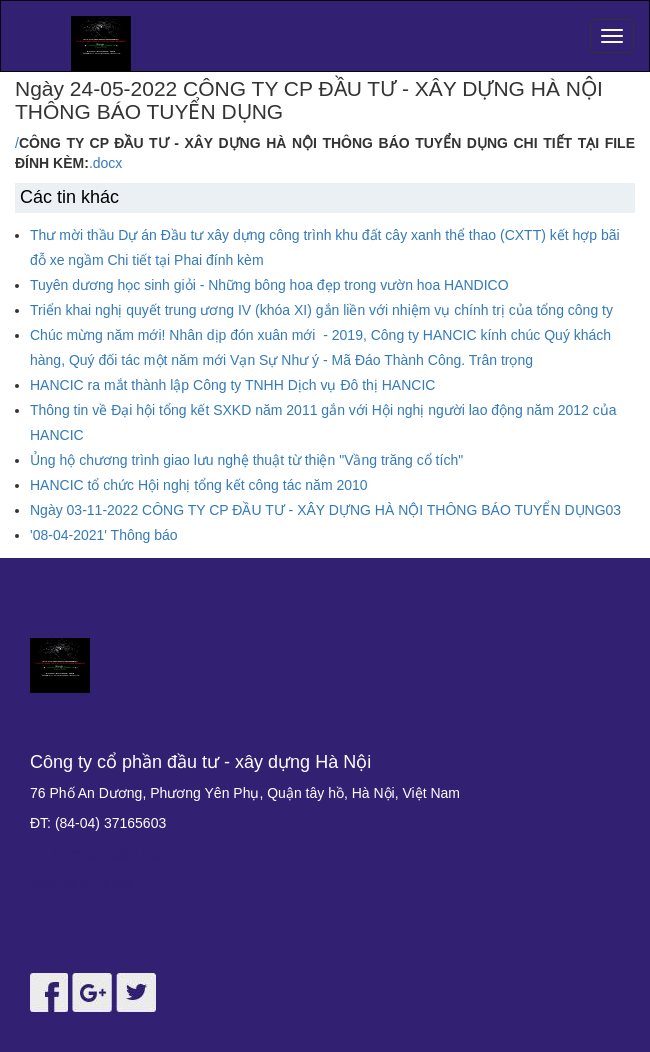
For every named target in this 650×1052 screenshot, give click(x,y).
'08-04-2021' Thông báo (104, 535)
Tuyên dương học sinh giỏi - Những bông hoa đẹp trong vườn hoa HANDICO (269, 285)
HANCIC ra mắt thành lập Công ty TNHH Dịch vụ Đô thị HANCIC (232, 385)
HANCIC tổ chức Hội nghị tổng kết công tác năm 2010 (199, 485)
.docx (105, 163)
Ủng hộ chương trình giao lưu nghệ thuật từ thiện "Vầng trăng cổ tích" (246, 460)
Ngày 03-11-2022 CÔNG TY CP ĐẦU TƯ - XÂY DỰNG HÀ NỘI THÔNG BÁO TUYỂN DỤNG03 (325, 510)
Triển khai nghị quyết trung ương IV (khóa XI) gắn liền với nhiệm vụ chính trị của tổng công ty (321, 310)
